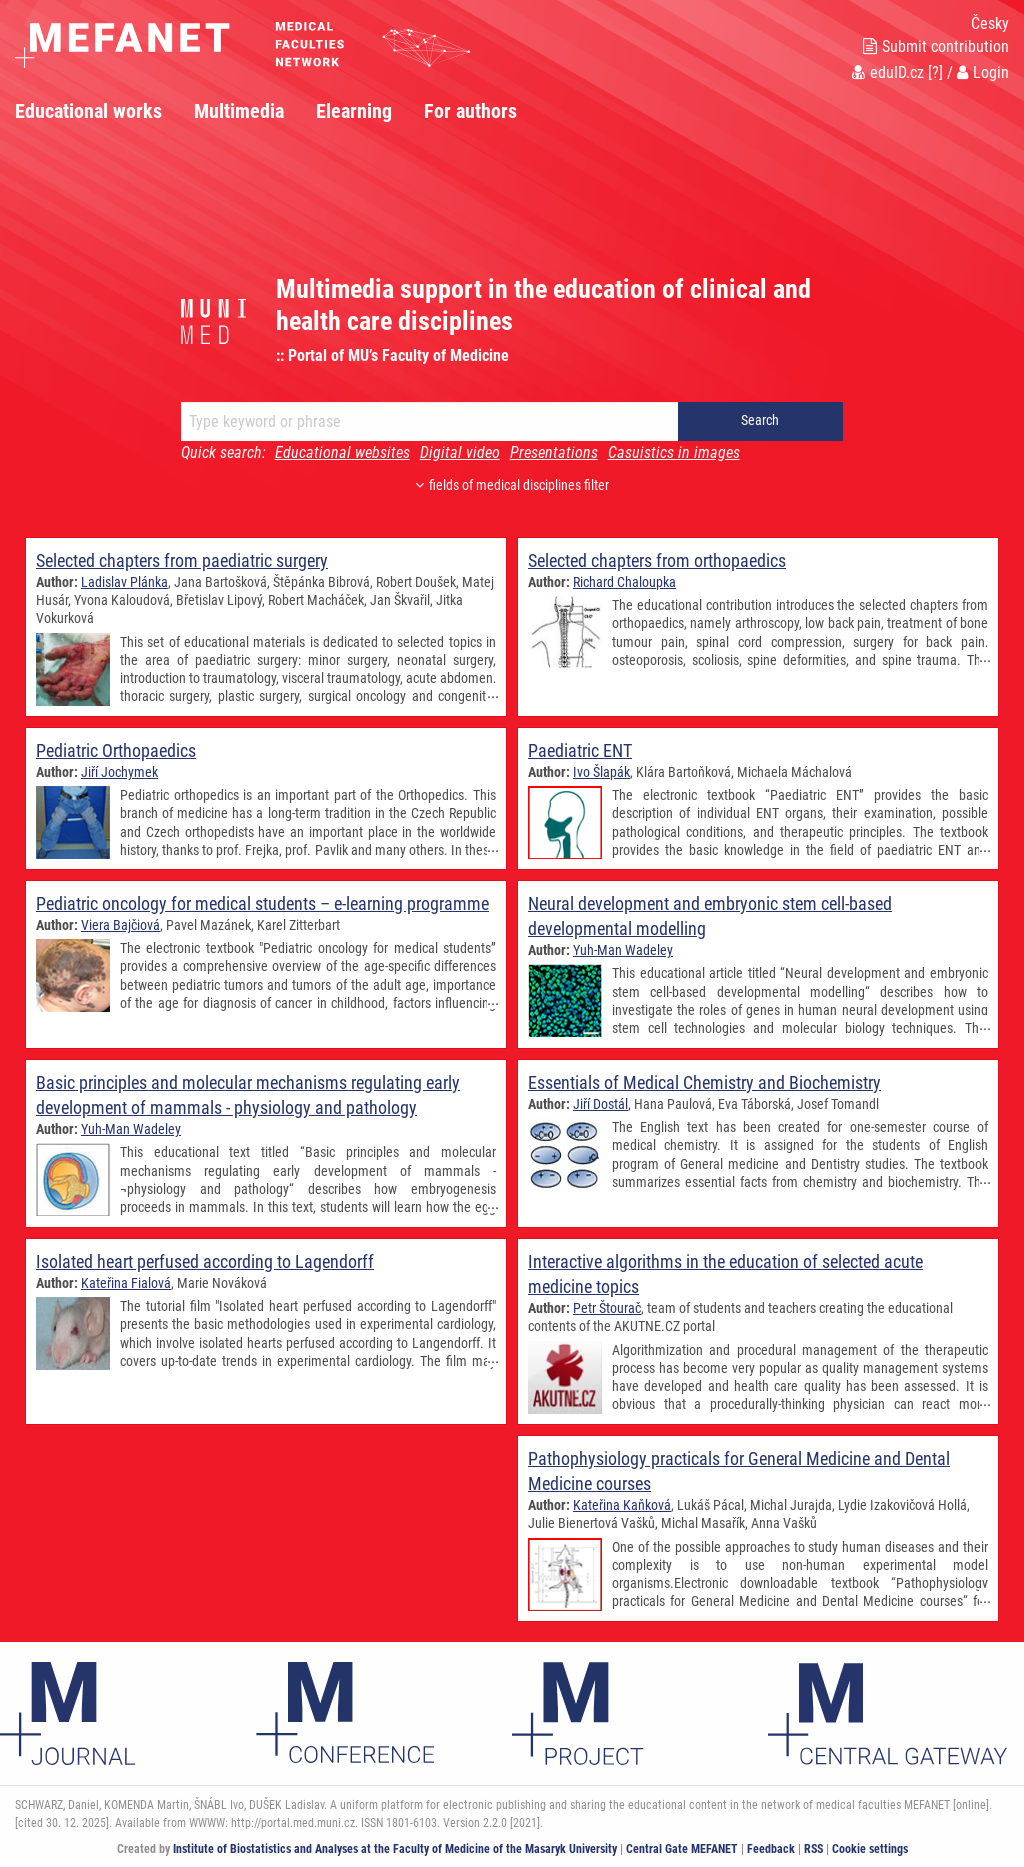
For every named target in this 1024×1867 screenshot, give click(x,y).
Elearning (354, 111)
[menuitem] (104, 111)
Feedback (771, 1849)
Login (983, 72)
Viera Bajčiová (120, 925)
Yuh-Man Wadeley (623, 950)
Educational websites (342, 452)
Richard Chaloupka (624, 582)
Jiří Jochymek (119, 772)
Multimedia (239, 111)
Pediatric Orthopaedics (116, 750)
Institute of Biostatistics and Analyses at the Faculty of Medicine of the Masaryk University (395, 1849)
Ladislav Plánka (124, 582)
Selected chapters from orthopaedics (657, 560)
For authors (470, 111)
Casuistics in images (674, 452)
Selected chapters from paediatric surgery (182, 560)
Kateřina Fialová (126, 1283)
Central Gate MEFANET (682, 1849)
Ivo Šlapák (601, 772)
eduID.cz (888, 72)
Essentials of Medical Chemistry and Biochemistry (704, 1082)
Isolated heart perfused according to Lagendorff (205, 1261)
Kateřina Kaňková (622, 1505)
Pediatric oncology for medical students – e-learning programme (262, 903)
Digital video (460, 452)
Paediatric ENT (580, 750)
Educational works (88, 111)
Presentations (554, 452)
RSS (813, 1849)
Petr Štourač (607, 1308)
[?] (935, 72)
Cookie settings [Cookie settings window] (870, 1849)
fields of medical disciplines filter (512, 485)
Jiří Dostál (600, 1104)
